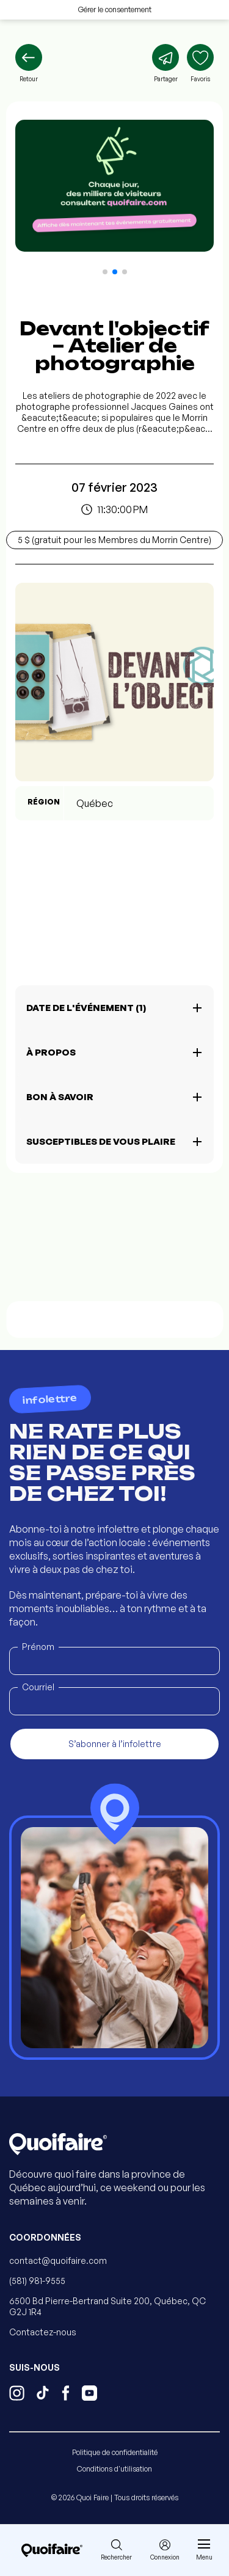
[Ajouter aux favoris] (200, 63)
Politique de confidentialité (115, 2452)
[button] (105, 271)
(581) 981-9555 (37, 2280)
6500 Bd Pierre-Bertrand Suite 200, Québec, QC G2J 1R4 (107, 2306)
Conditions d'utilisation (114, 2468)
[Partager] (165, 63)
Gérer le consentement (114, 9)
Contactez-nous (42, 2332)
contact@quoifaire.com (58, 2260)
